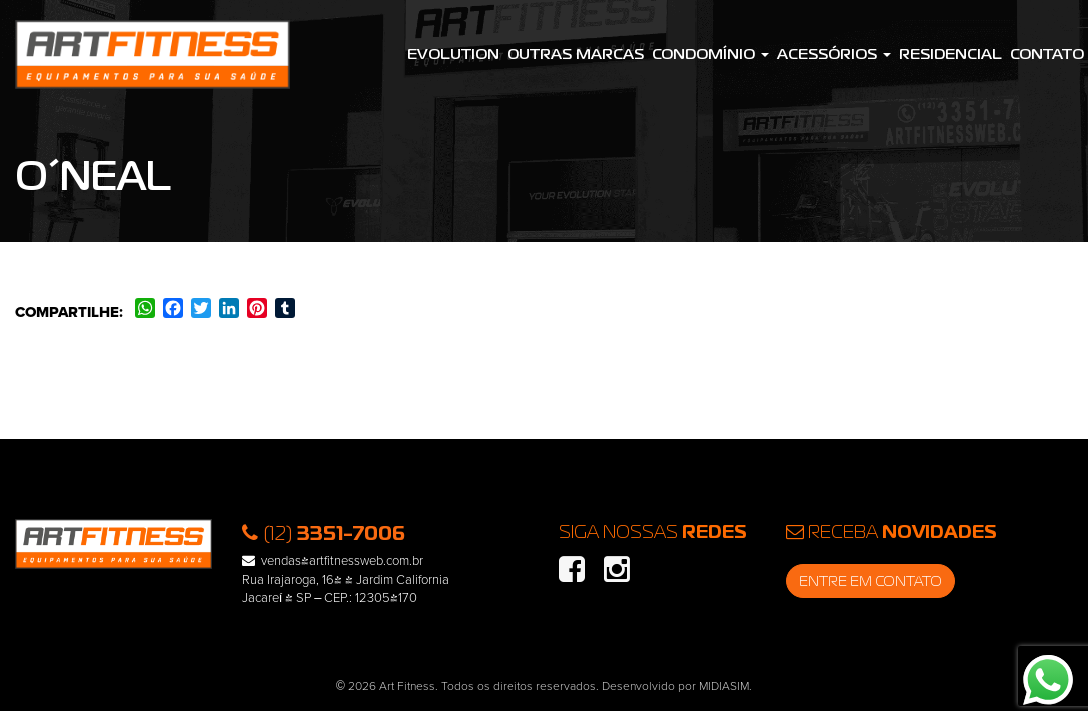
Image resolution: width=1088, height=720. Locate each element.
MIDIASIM (724, 686)
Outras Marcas (575, 53)
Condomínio (710, 53)
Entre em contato (870, 581)
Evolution (453, 53)
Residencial (950, 53)
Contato (1047, 53)
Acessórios (834, 53)
